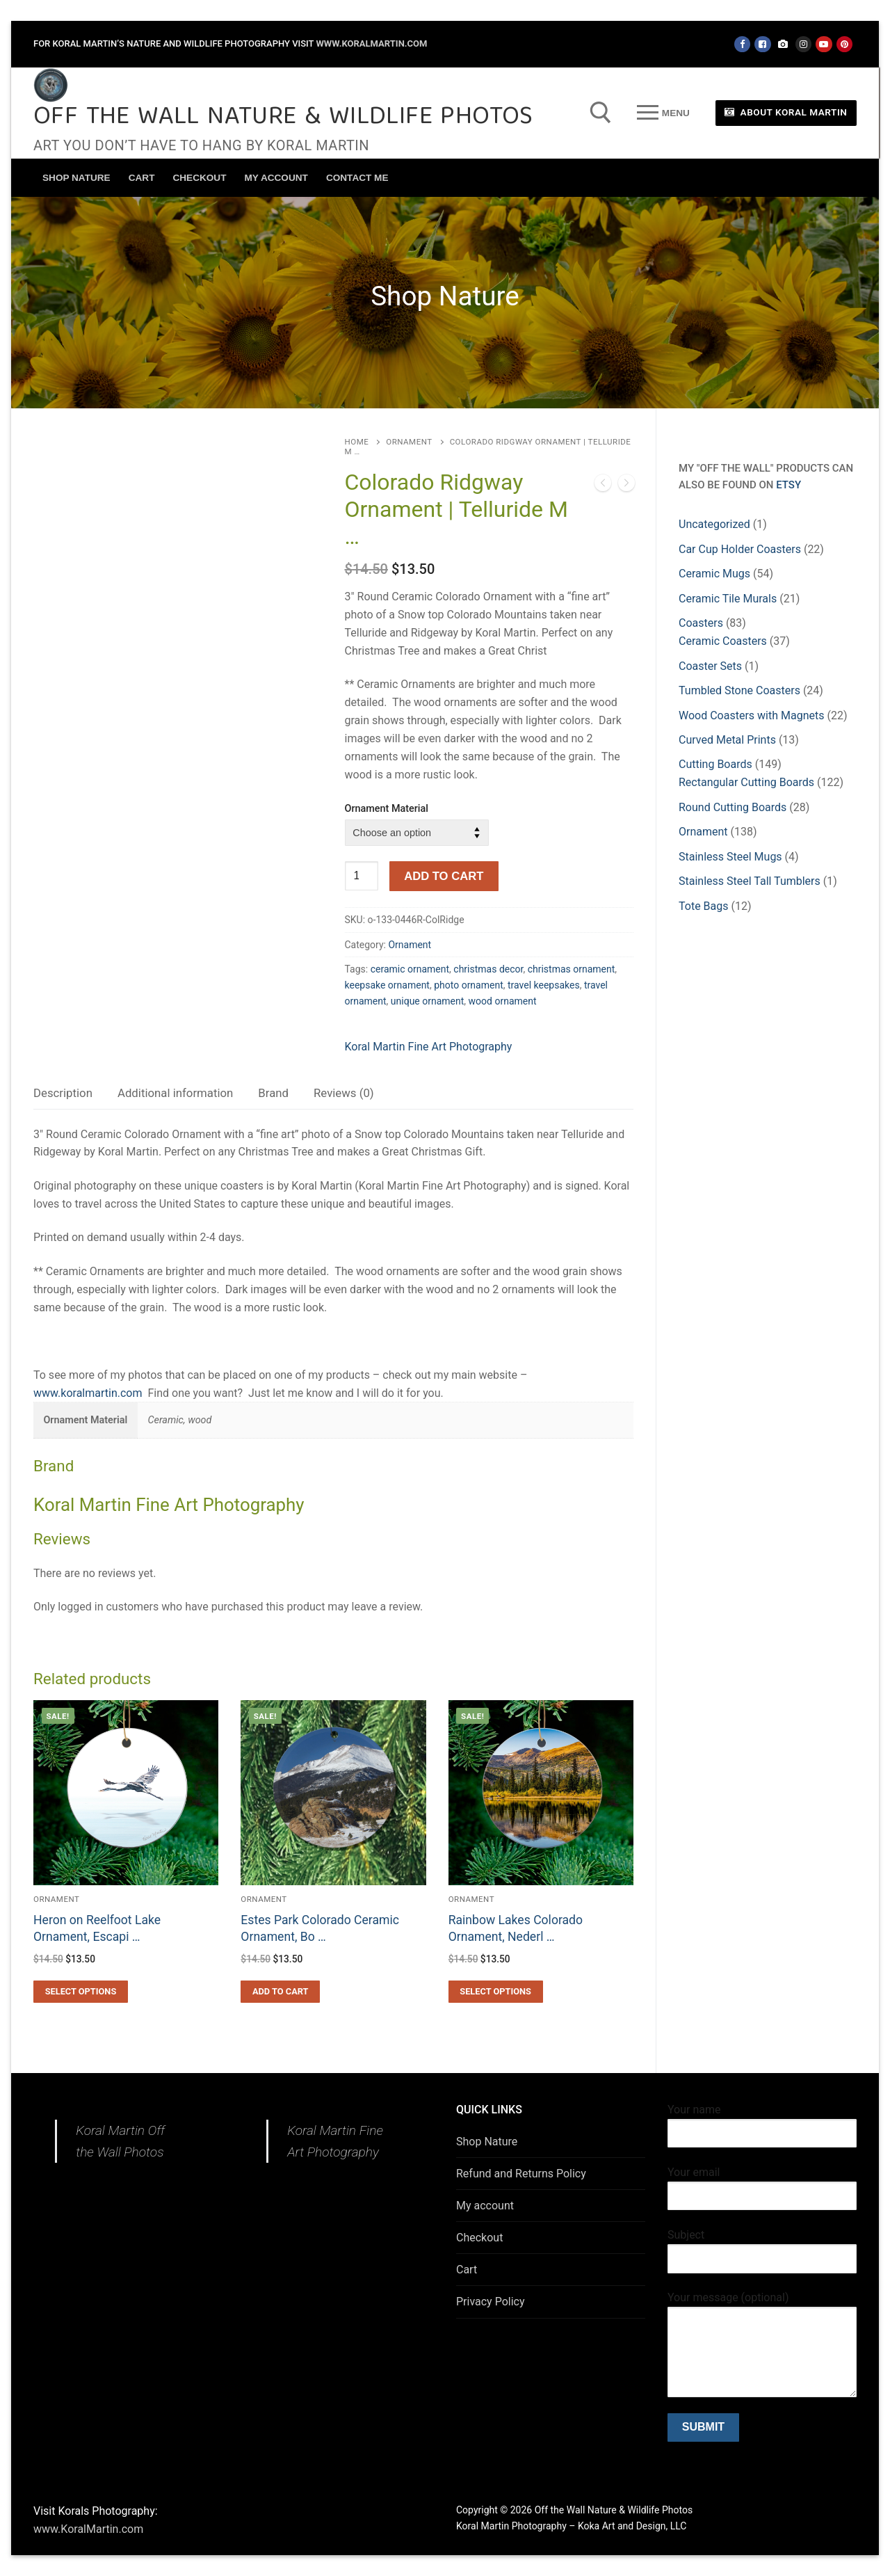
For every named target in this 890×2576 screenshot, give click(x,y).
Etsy (788, 485)
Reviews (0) (344, 1093)
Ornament (409, 442)
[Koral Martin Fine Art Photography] (783, 44)
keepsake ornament (387, 985)
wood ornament (503, 1001)
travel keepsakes (544, 985)
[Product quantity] (361, 875)
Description (62, 1093)
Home (357, 442)
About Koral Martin (786, 112)
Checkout (479, 2237)
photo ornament (468, 985)
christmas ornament (571, 969)
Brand (273, 1093)
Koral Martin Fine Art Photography (428, 1046)
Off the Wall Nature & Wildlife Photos (283, 118)
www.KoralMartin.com (371, 43)
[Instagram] (803, 44)
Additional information (175, 1093)
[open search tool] (601, 113)
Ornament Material (386, 809)
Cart (466, 2269)
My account (485, 2205)
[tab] (62, 1094)
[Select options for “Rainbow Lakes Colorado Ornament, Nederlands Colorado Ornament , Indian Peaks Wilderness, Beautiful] (495, 1992)
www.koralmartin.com (88, 1393)
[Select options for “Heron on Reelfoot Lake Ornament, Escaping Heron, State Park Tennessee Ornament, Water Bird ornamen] (80, 1992)
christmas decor (488, 969)
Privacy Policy (490, 2301)
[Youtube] (824, 44)
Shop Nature (486, 2141)
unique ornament (427, 1001)
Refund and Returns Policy (521, 2173)
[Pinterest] (844, 44)
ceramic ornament (410, 969)
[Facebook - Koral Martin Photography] (762, 44)
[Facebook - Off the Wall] (742, 44)
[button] (280, 1992)
